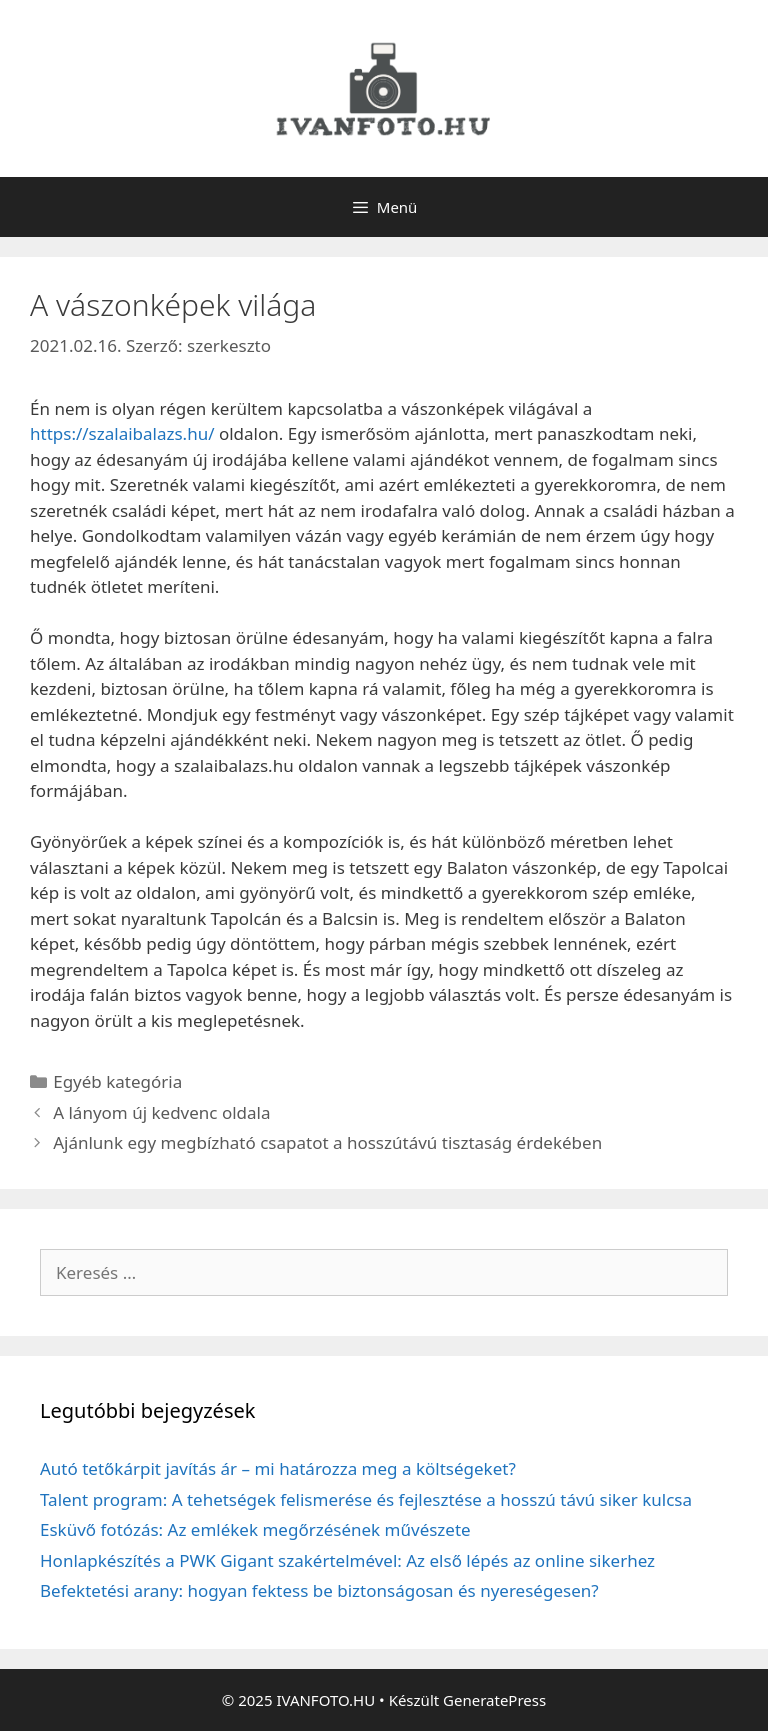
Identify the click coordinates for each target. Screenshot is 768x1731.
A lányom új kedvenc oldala (161, 1112)
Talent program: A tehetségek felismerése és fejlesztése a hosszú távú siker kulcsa (366, 1499)
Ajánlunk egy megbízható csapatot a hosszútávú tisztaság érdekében (327, 1142)
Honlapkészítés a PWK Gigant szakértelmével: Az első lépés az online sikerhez (347, 1560)
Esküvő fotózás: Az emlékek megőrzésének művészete (255, 1529)
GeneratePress (494, 1700)
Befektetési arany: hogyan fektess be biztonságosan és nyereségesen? (319, 1590)
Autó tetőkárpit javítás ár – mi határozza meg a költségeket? (278, 1468)
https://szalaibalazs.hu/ (122, 433)
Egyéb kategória (117, 1081)
